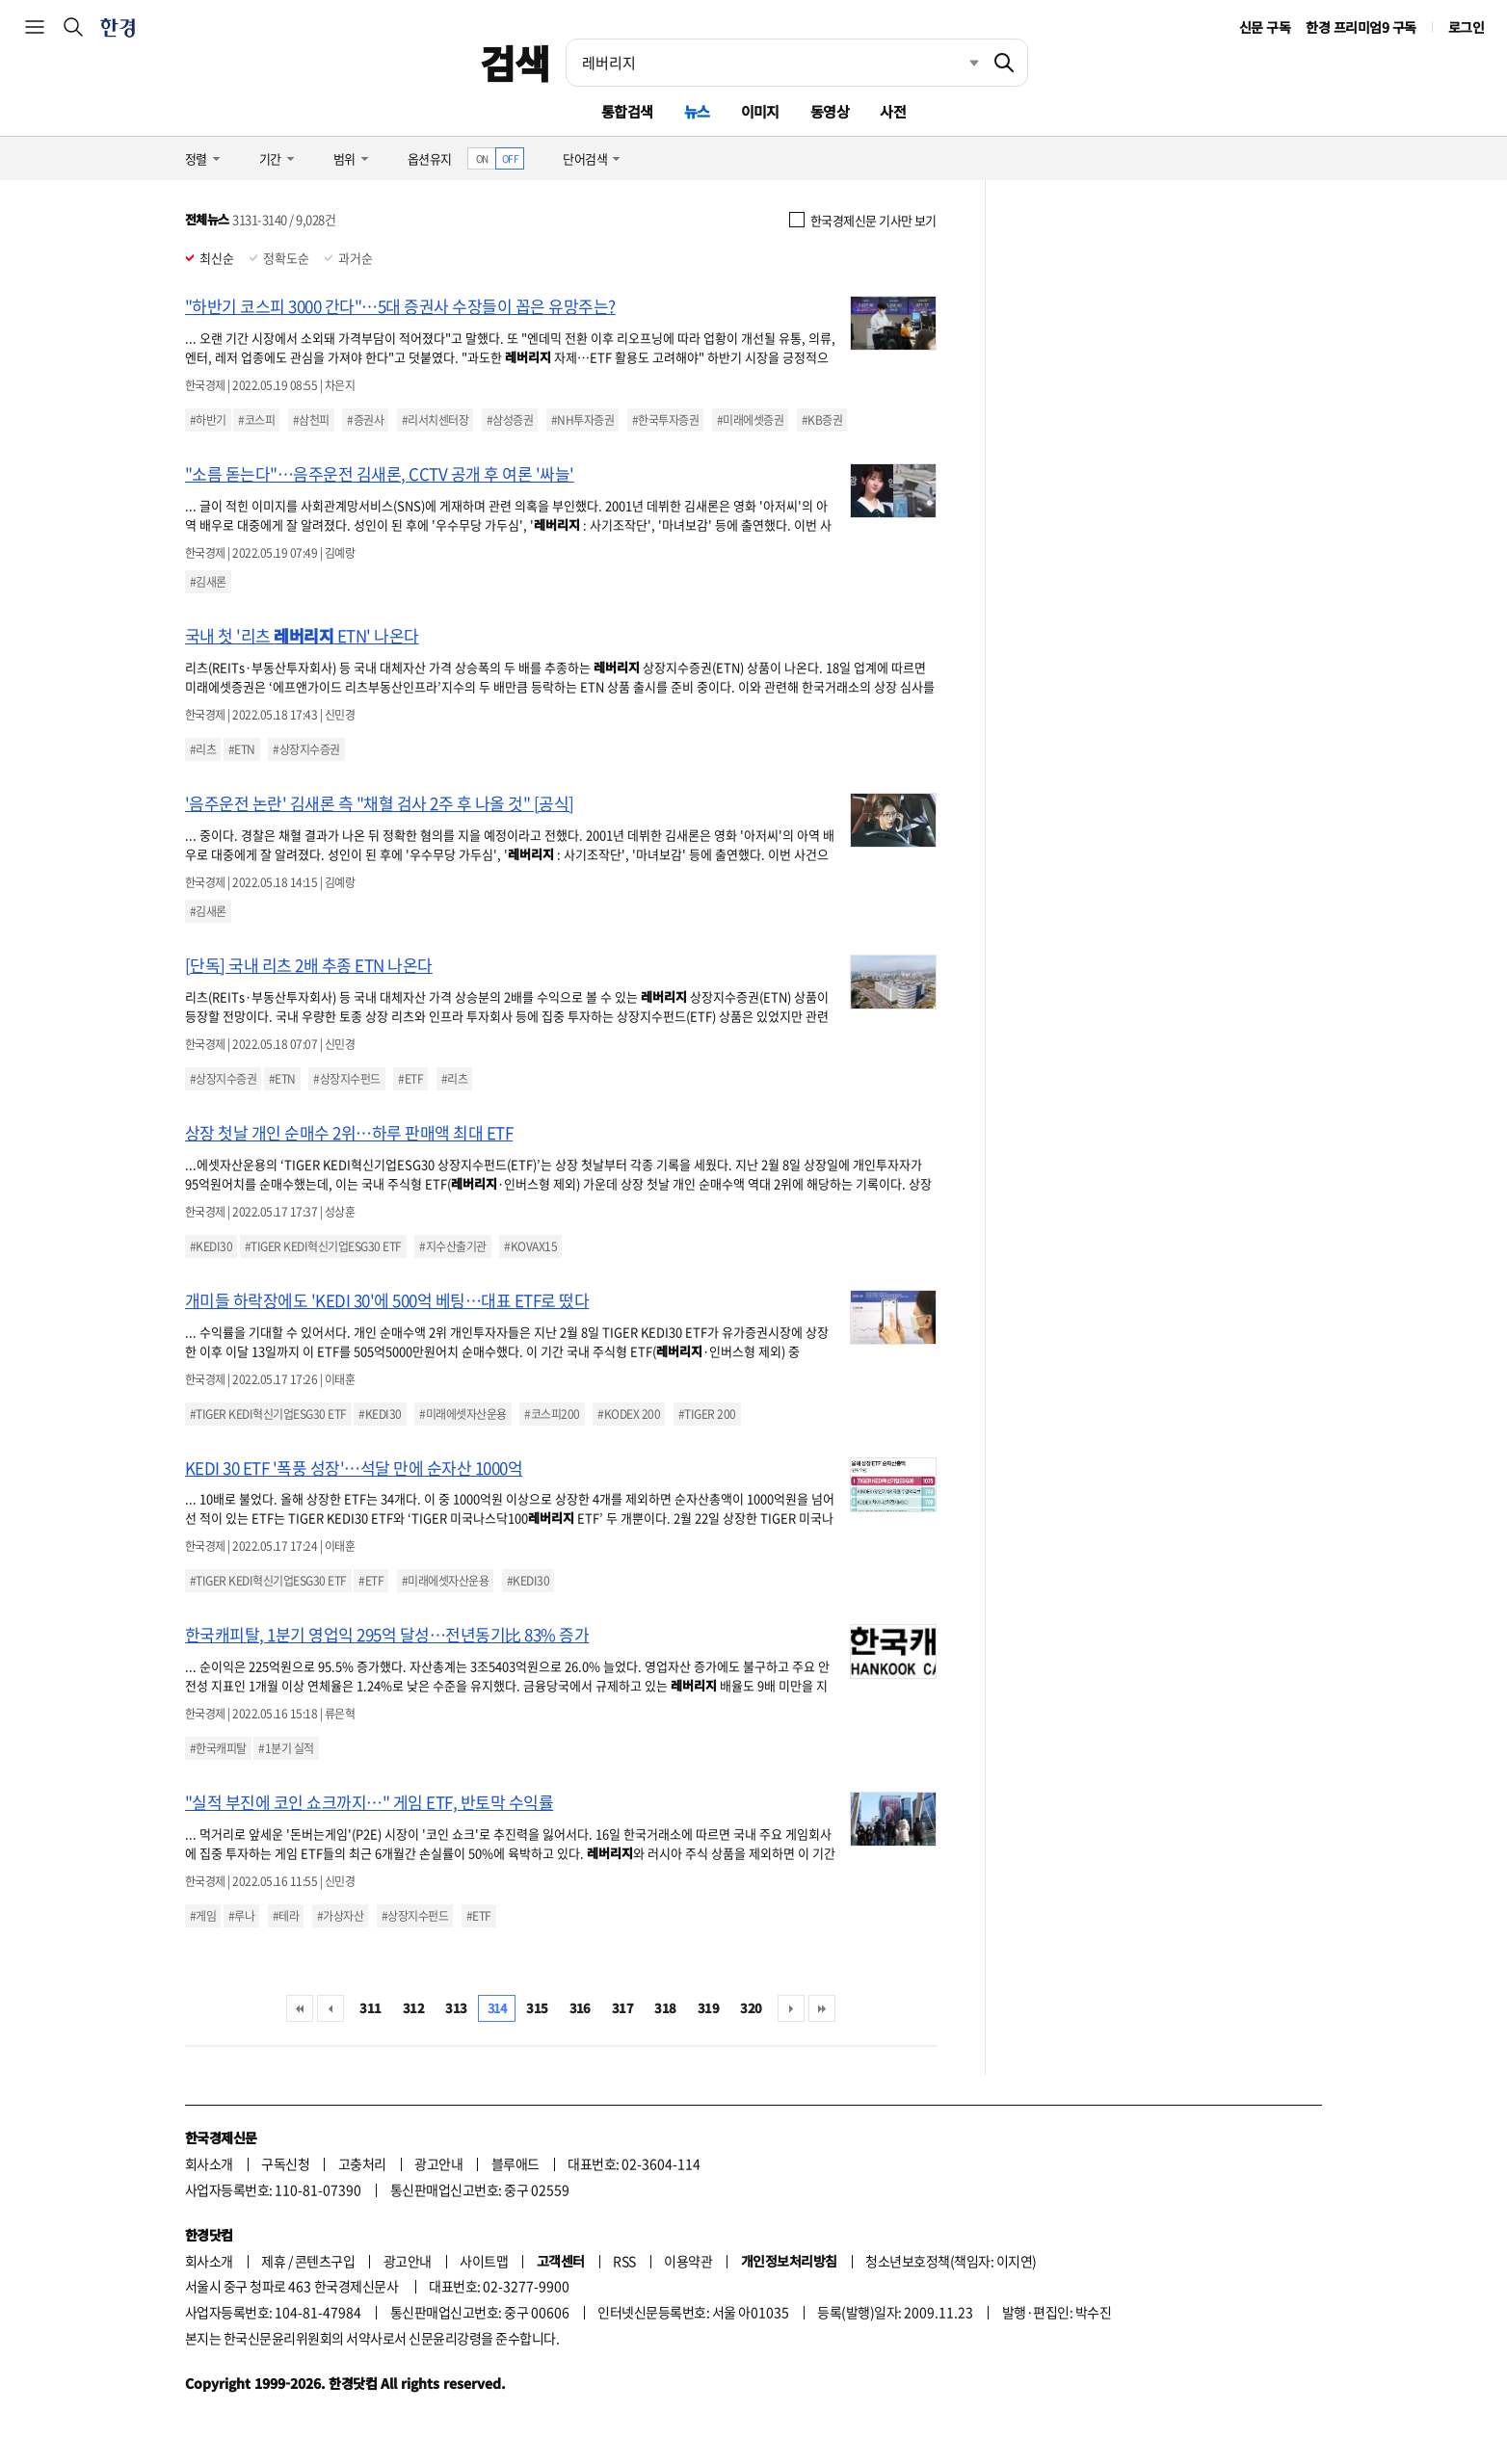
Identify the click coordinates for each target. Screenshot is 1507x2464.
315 (536, 2008)
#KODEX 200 (628, 1414)
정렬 (196, 158)
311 (370, 2008)
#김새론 (208, 581)
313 (455, 2008)
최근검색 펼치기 (959, 62)
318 (664, 2008)
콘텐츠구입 (325, 2260)
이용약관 (688, 2260)
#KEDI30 (211, 1246)
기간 (270, 158)
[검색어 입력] (774, 62)
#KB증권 (822, 420)
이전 (330, 2008)
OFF (510, 158)
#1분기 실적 (285, 1748)
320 (750, 2008)
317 (622, 2008)
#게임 (203, 1916)
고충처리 (362, 2163)
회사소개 (209, 2163)
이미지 (760, 111)
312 (413, 2008)
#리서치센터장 (435, 420)
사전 (893, 111)
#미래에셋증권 (750, 420)
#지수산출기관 (452, 1246)
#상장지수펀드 (346, 1079)
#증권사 (365, 420)
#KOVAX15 (530, 1246)
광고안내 (438, 2163)
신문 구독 (1264, 27)
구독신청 (285, 2163)
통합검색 (627, 111)
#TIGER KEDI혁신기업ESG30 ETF (323, 1246)
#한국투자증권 (665, 420)
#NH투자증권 (582, 420)
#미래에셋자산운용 (462, 1414)
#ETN (241, 749)
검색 (515, 62)
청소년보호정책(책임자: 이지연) (950, 2260)
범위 (344, 158)
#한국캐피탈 (218, 1748)
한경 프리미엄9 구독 (1360, 27)
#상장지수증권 (306, 749)
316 (580, 2008)
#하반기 (208, 420)
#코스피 (256, 420)
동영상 (829, 111)
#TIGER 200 (707, 1414)
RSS (624, 2260)
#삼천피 (311, 420)
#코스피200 (551, 1414)
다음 (791, 2008)
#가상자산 (340, 1916)
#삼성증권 (510, 420)
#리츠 (203, 749)
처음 (299, 2008)
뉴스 (697, 111)
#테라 (286, 1916)
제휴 (273, 2260)
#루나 (241, 1916)
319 (708, 2008)
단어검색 (585, 158)
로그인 (1466, 27)
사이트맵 (484, 2260)
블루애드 (515, 2163)
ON (482, 158)
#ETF (410, 1079)
